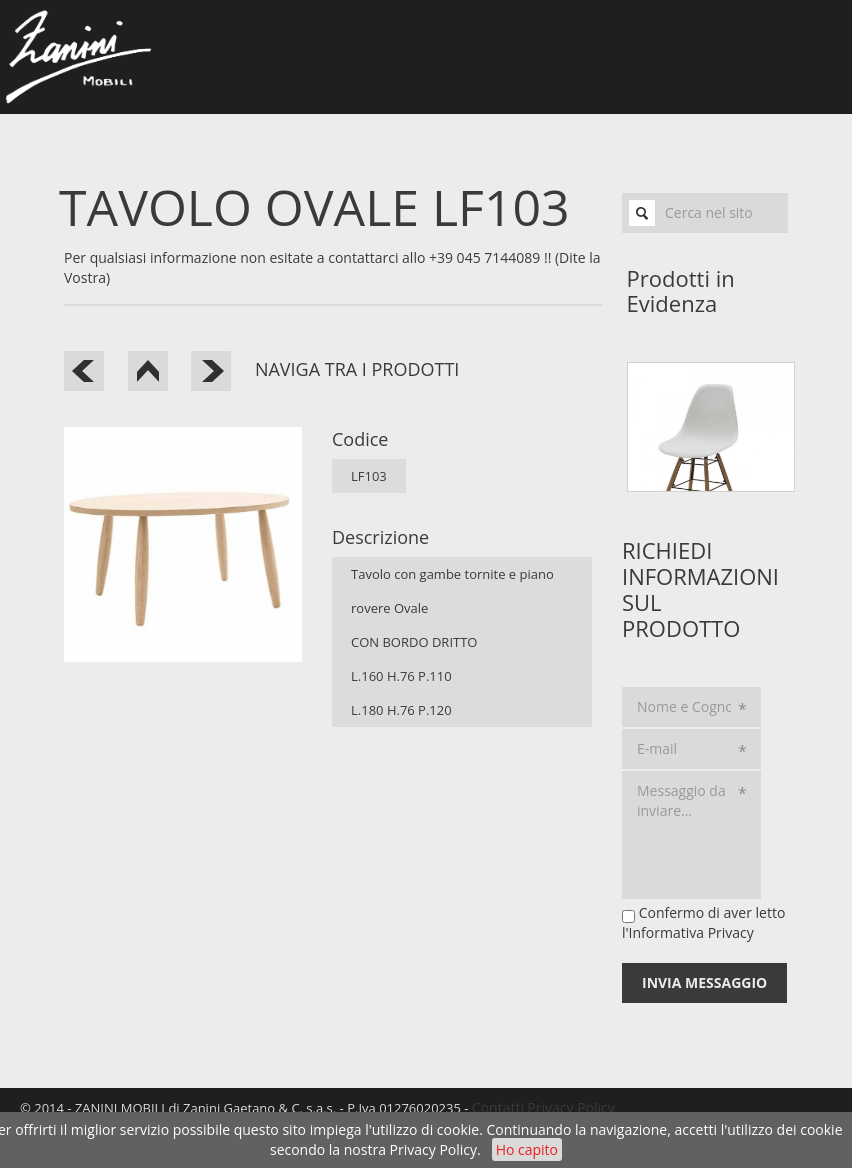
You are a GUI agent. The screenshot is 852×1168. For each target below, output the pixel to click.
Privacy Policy (433, 1149)
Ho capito (527, 1149)
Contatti (498, 1107)
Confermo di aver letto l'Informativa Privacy (703, 922)
